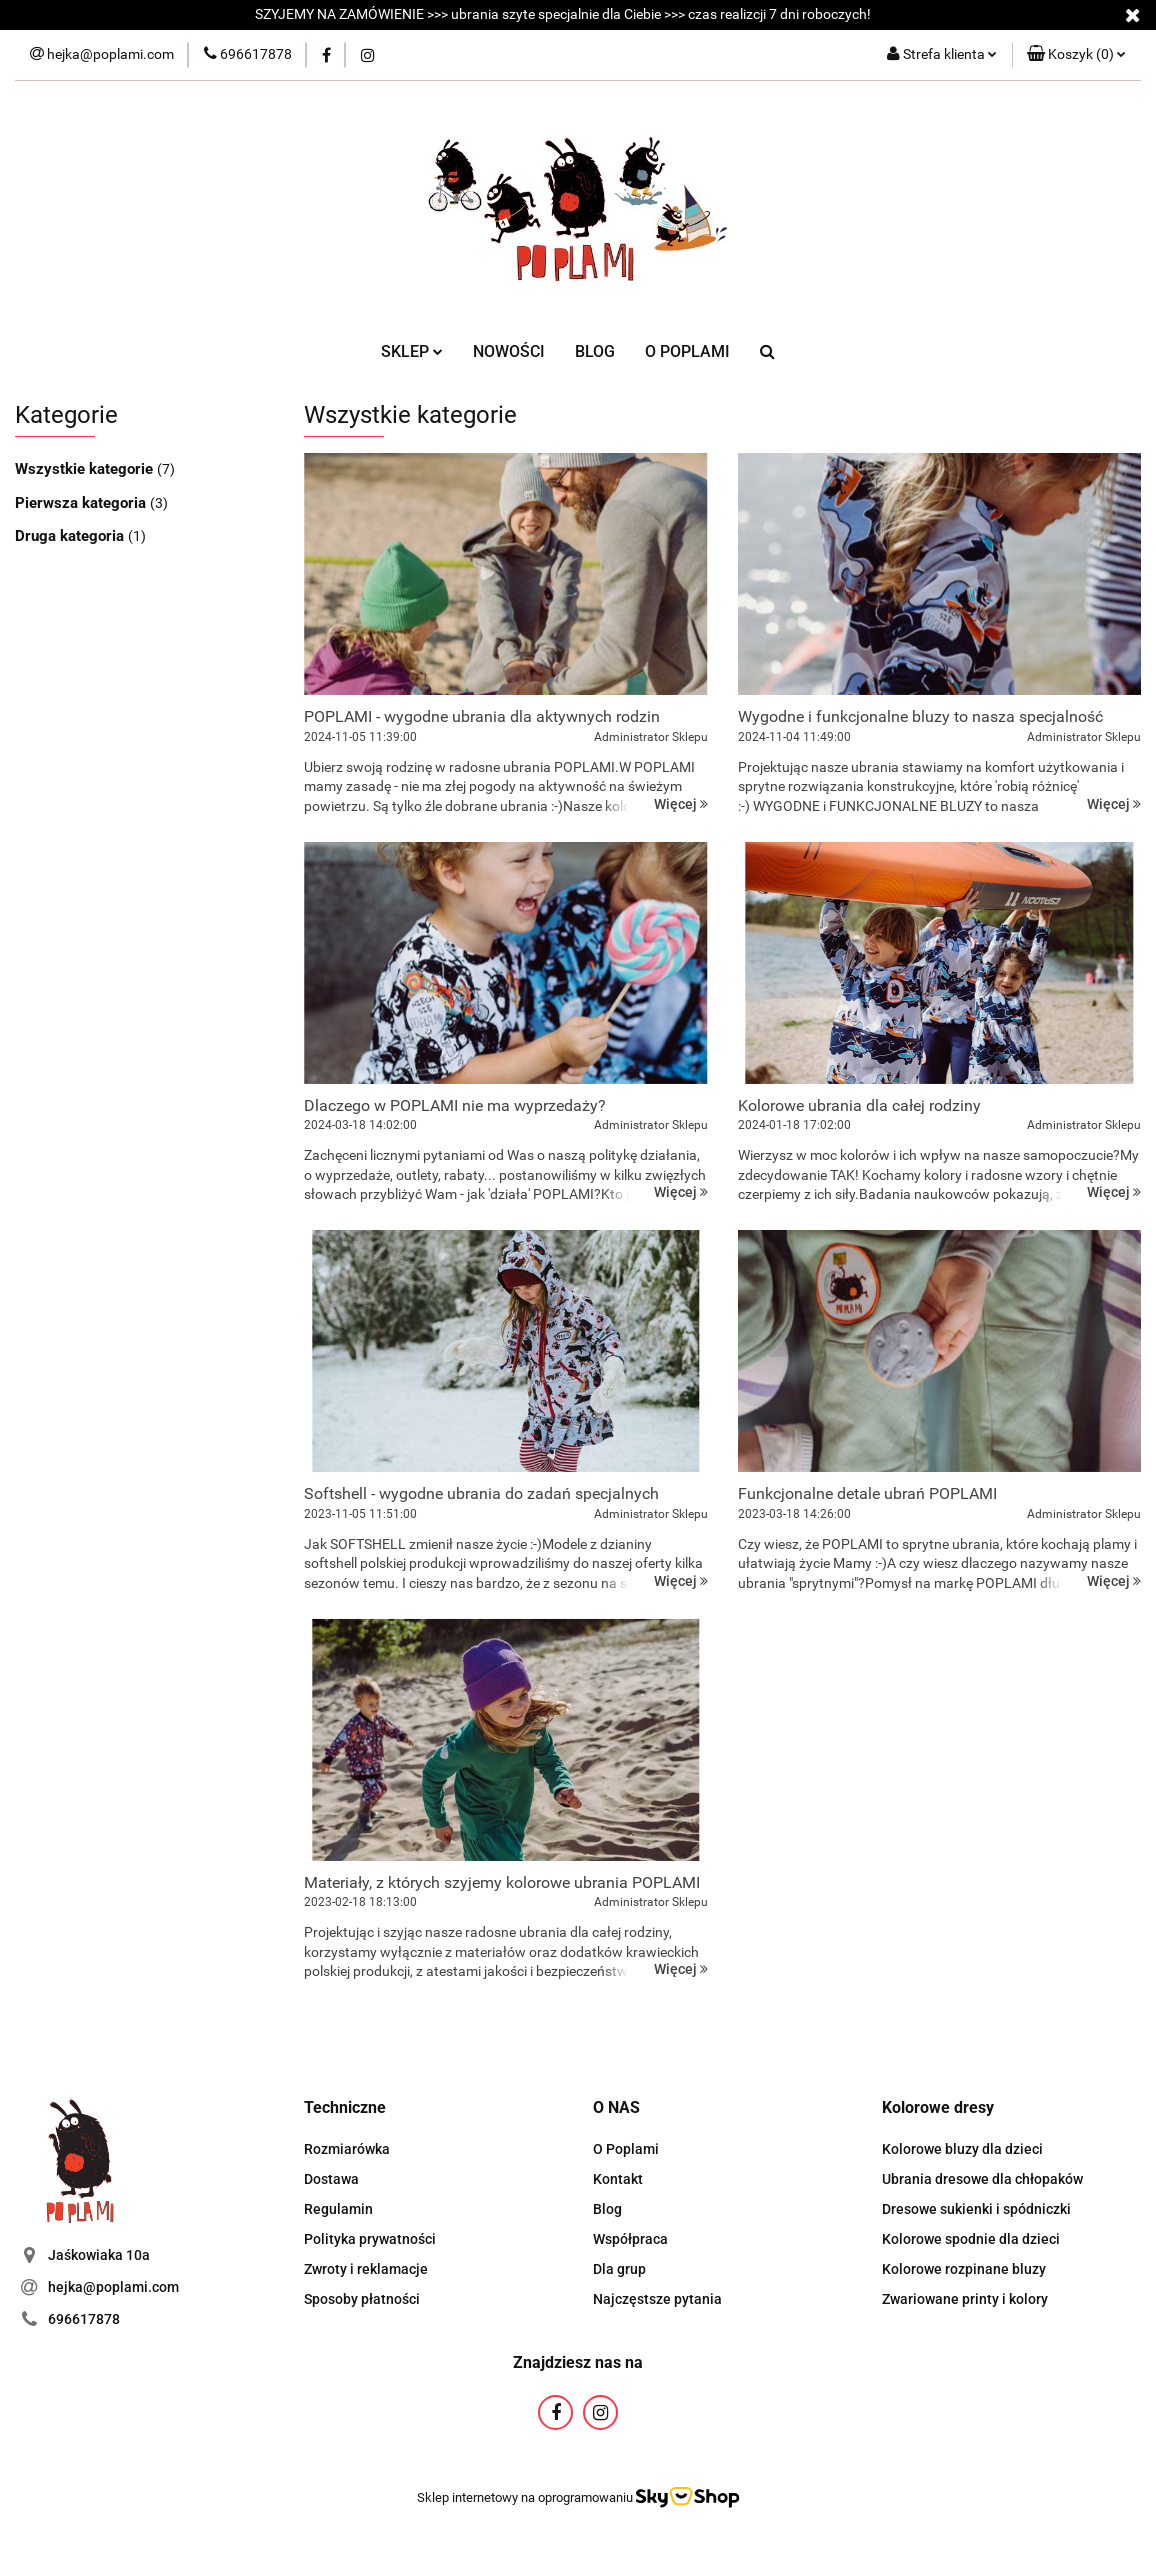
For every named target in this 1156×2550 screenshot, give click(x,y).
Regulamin (338, 2209)
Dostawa (331, 2179)
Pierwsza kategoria (82, 503)
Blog (607, 2209)
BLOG (595, 351)
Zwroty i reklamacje (366, 2269)
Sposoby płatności (362, 2299)
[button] (1076, 55)
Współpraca (630, 2239)
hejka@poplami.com (113, 2287)
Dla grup (619, 2269)
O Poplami (626, 2149)
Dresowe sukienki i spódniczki (976, 2209)
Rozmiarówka (347, 2149)
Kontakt (618, 2179)
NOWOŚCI (509, 351)
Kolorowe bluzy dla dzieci (962, 2149)
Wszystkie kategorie (86, 469)
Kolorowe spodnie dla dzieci (971, 2239)
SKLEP (412, 351)
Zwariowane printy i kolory (965, 2299)
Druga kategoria (71, 536)
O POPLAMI (687, 351)
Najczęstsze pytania (657, 2299)
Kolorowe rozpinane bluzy (964, 2269)
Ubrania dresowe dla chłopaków (982, 2179)
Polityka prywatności (370, 2239)
